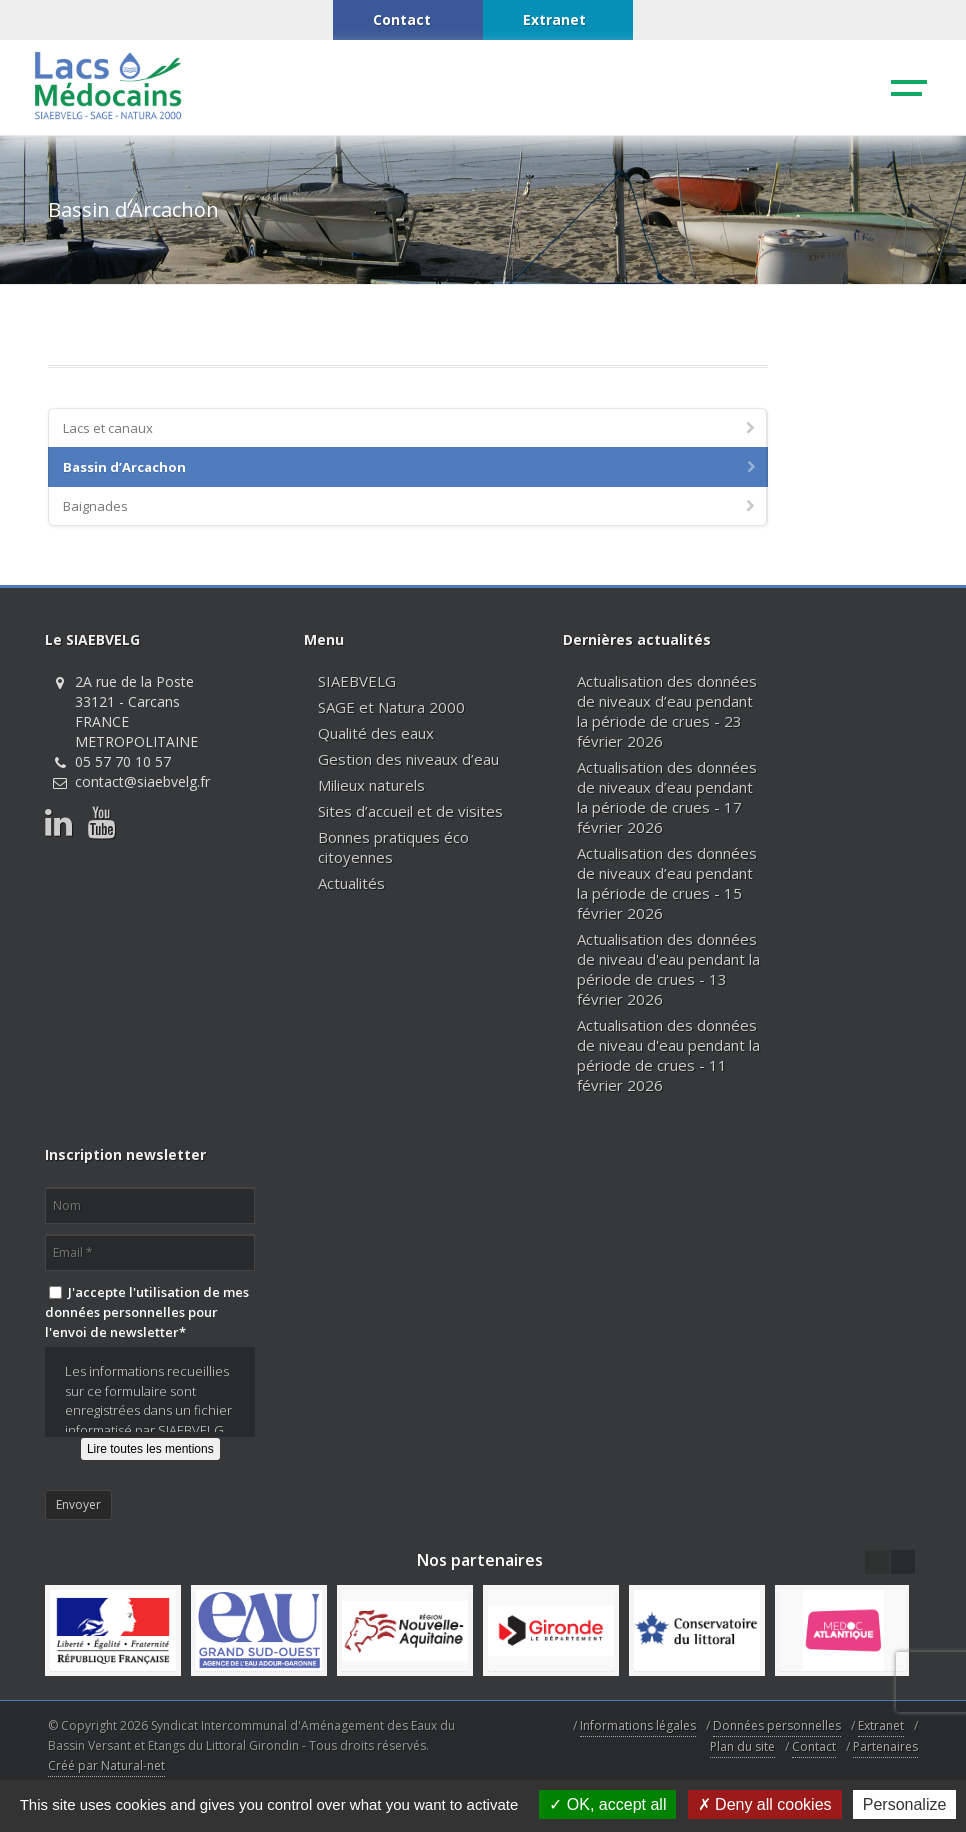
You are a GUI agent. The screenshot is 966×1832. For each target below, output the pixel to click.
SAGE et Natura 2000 (391, 707)
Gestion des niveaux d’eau (408, 759)
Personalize (905, 1804)
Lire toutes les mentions (150, 1449)
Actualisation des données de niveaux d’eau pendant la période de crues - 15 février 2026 (667, 883)
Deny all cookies (765, 1804)
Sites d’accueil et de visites (410, 811)
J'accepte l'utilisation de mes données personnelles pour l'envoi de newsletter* (147, 1312)
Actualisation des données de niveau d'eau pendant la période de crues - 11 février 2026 (668, 1055)
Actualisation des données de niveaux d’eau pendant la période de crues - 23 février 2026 (667, 711)
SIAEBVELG (357, 681)
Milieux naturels (371, 785)
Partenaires (885, 1746)
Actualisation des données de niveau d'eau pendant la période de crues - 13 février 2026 (668, 969)
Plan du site (742, 1746)
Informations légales (638, 1725)
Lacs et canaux (410, 428)
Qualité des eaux (376, 733)
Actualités (351, 883)
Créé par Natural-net (106, 1765)
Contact (814, 1746)
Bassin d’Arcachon (411, 467)
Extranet (881, 1725)
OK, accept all (607, 1804)
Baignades (410, 506)
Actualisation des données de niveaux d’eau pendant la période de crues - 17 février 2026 (667, 797)
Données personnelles (777, 1725)
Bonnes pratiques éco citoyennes (393, 847)
